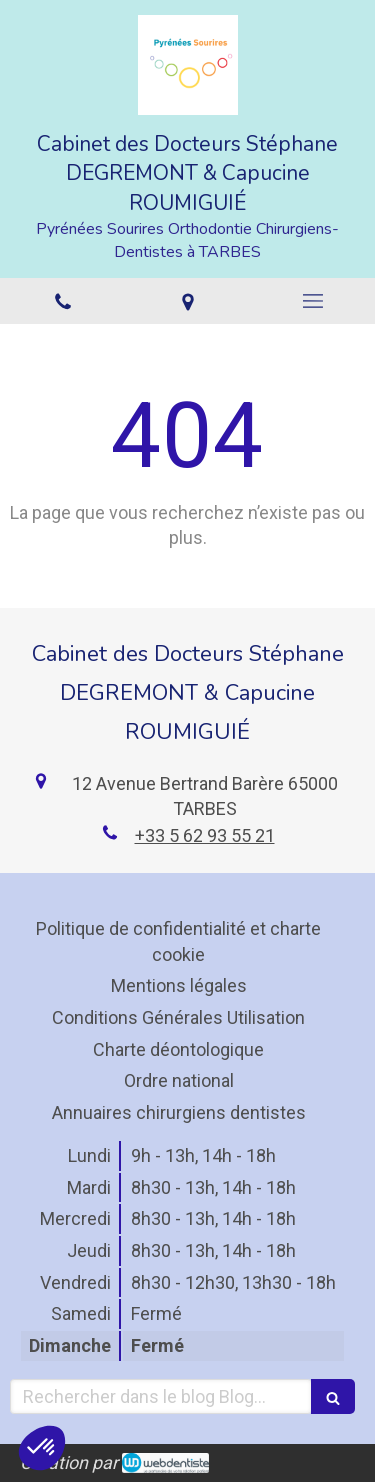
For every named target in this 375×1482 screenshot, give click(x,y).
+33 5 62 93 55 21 (205, 835)
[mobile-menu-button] (312, 301)
